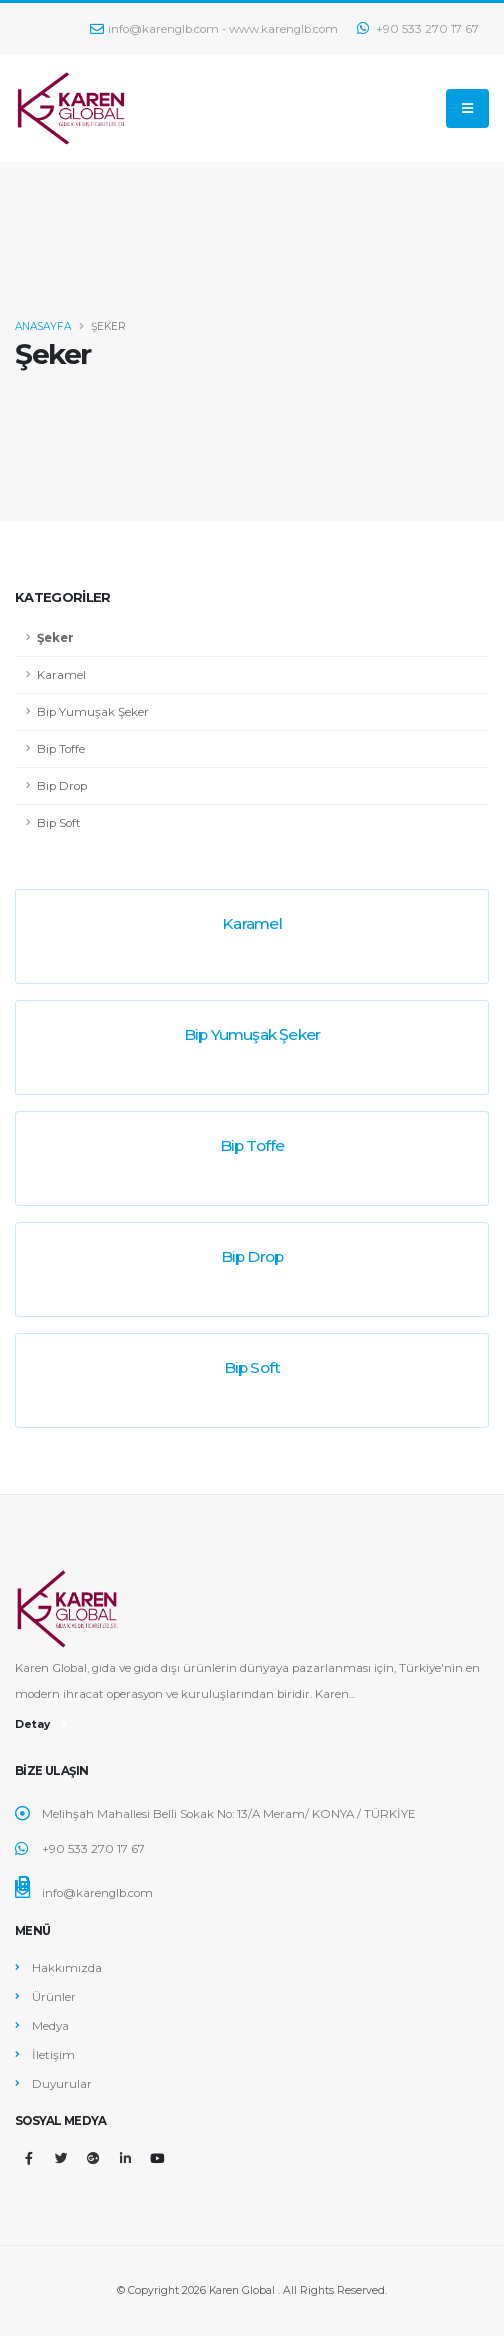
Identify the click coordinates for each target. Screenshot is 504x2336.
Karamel (61, 675)
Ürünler (54, 1997)
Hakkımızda (67, 1968)
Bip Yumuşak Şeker (93, 712)
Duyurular (62, 2084)
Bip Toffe (61, 749)
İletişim (53, 2055)
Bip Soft (59, 823)
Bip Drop (62, 786)
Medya (50, 2026)
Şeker (55, 638)
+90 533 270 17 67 (418, 28)
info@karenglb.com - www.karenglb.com (214, 29)
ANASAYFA (43, 326)
